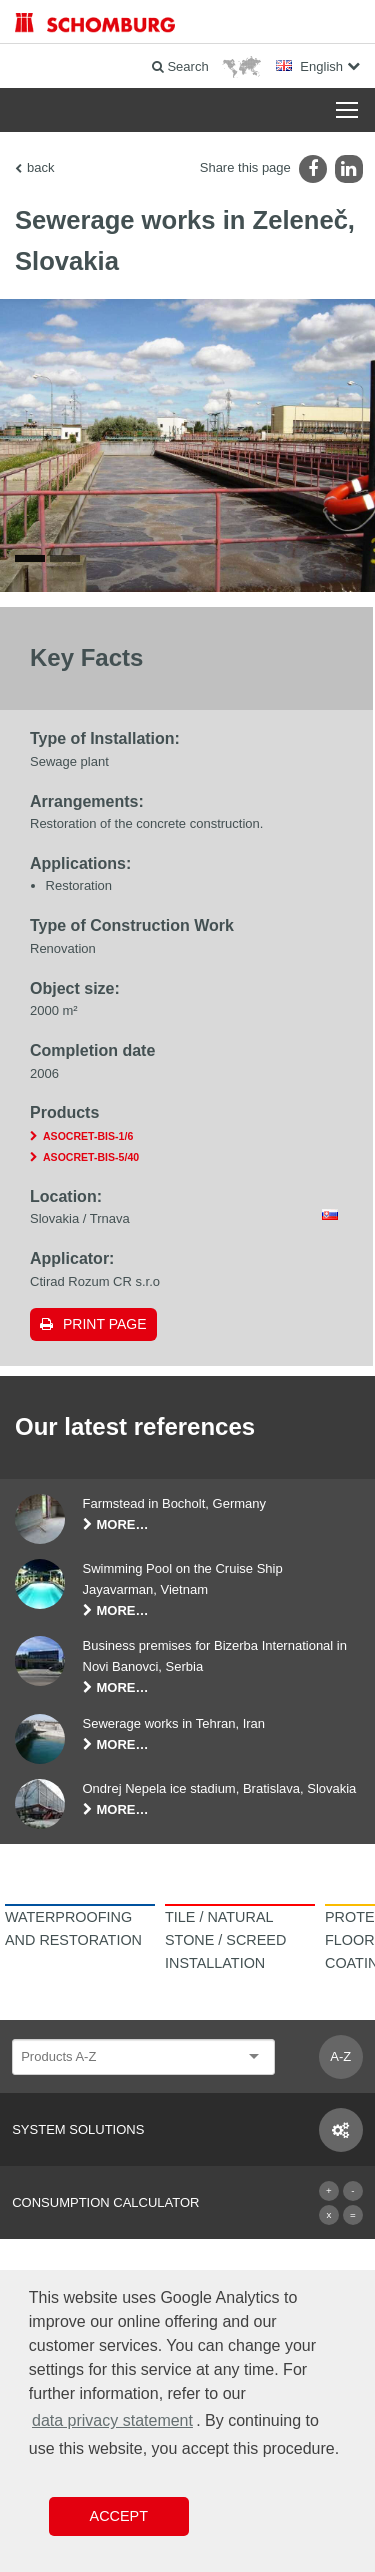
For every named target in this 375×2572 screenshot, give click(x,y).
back (40, 167)
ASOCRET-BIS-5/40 (91, 1157)
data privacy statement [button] (112, 2420)
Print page (105, 1324)
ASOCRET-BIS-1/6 (88, 1136)
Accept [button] (119, 2516)
